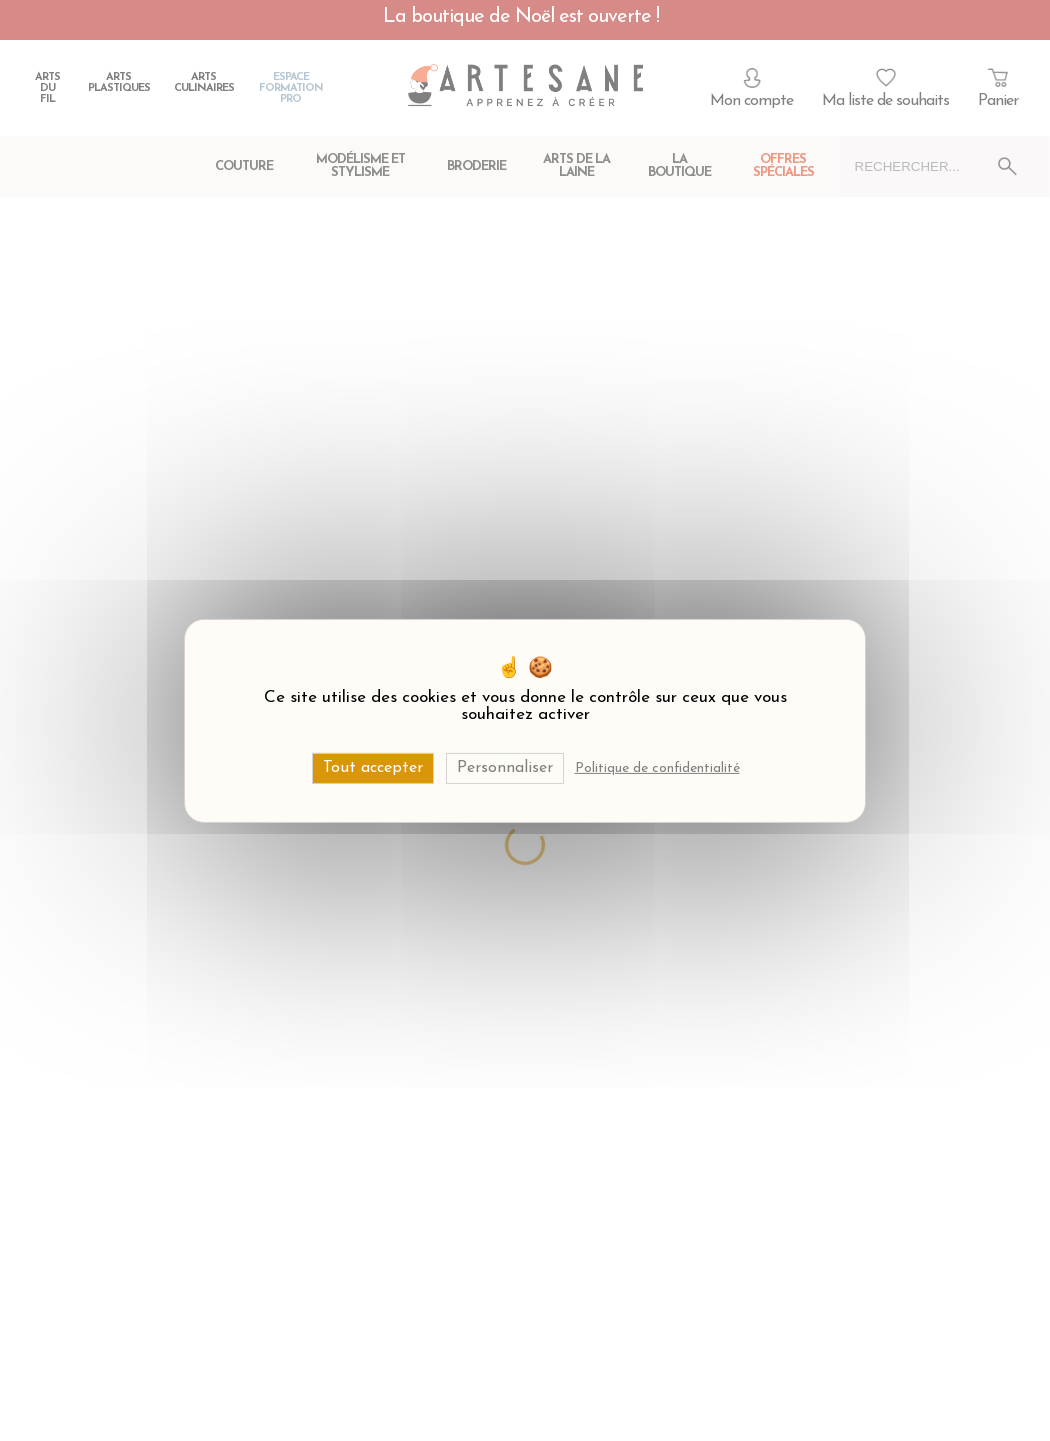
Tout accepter (373, 767)
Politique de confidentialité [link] (657, 767)
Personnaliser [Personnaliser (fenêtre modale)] (505, 767)
